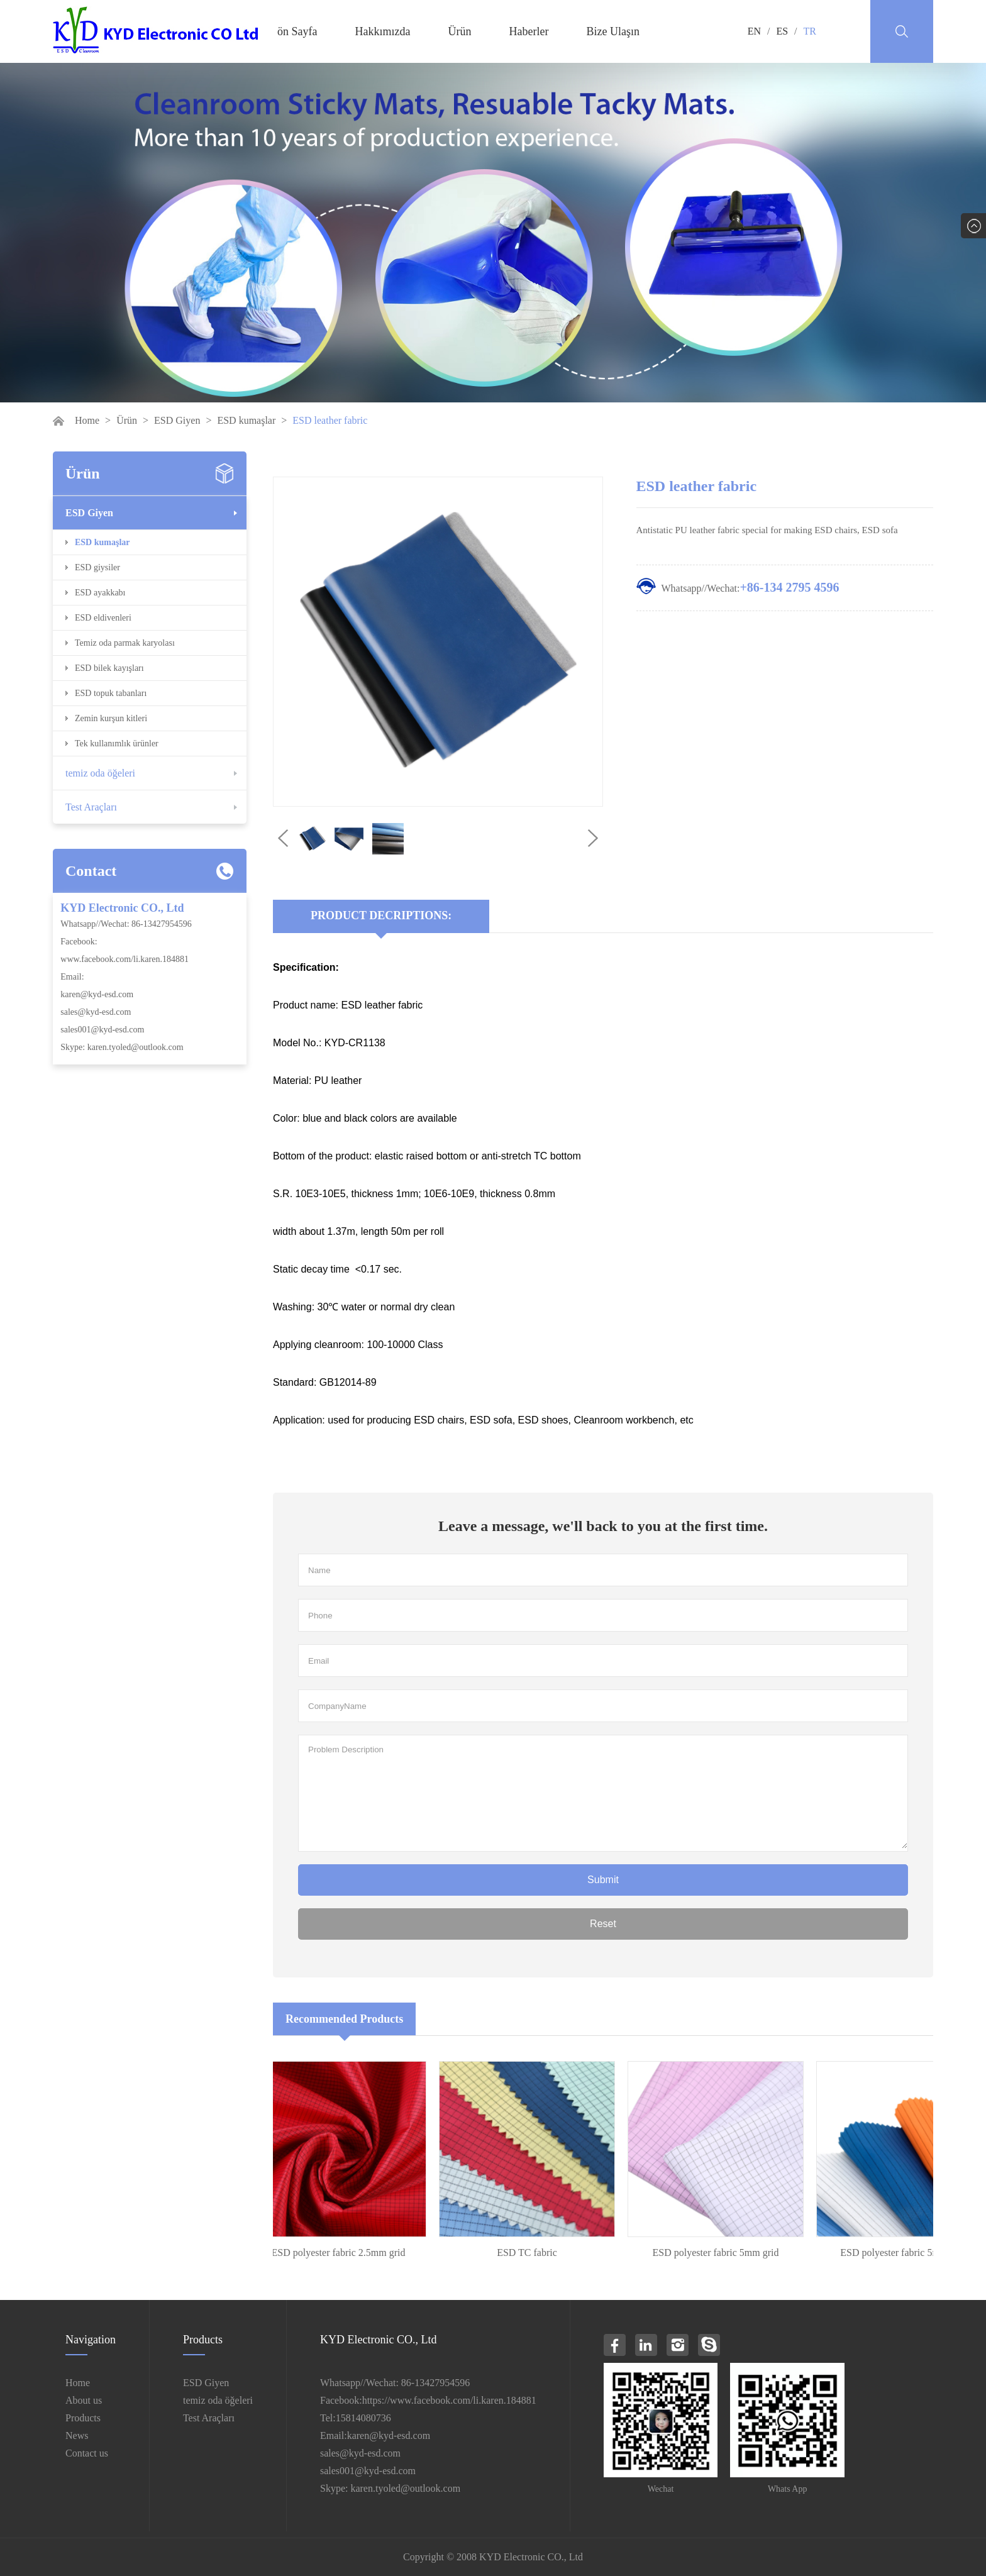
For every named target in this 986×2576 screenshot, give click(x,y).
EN (754, 31)
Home (87, 420)
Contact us (86, 2453)
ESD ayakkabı (100, 592)
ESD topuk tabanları (111, 693)
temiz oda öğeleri (100, 773)
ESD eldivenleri (103, 617)
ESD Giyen (177, 420)
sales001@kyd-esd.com (102, 1029)
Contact (90, 871)
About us (83, 2400)
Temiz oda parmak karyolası (125, 643)
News (76, 2435)
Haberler (528, 31)
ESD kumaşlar (246, 420)
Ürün (459, 31)
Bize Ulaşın (612, 31)
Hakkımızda (382, 31)
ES (782, 31)
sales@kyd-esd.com (95, 1012)
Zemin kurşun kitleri (111, 718)
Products (83, 2418)
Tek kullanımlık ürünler (116, 743)
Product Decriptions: (381, 915)
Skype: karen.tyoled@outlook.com (121, 1047)
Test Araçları (91, 807)
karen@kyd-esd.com (96, 994)
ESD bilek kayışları (109, 668)
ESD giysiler (97, 567)
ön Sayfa (297, 31)
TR (810, 31)
